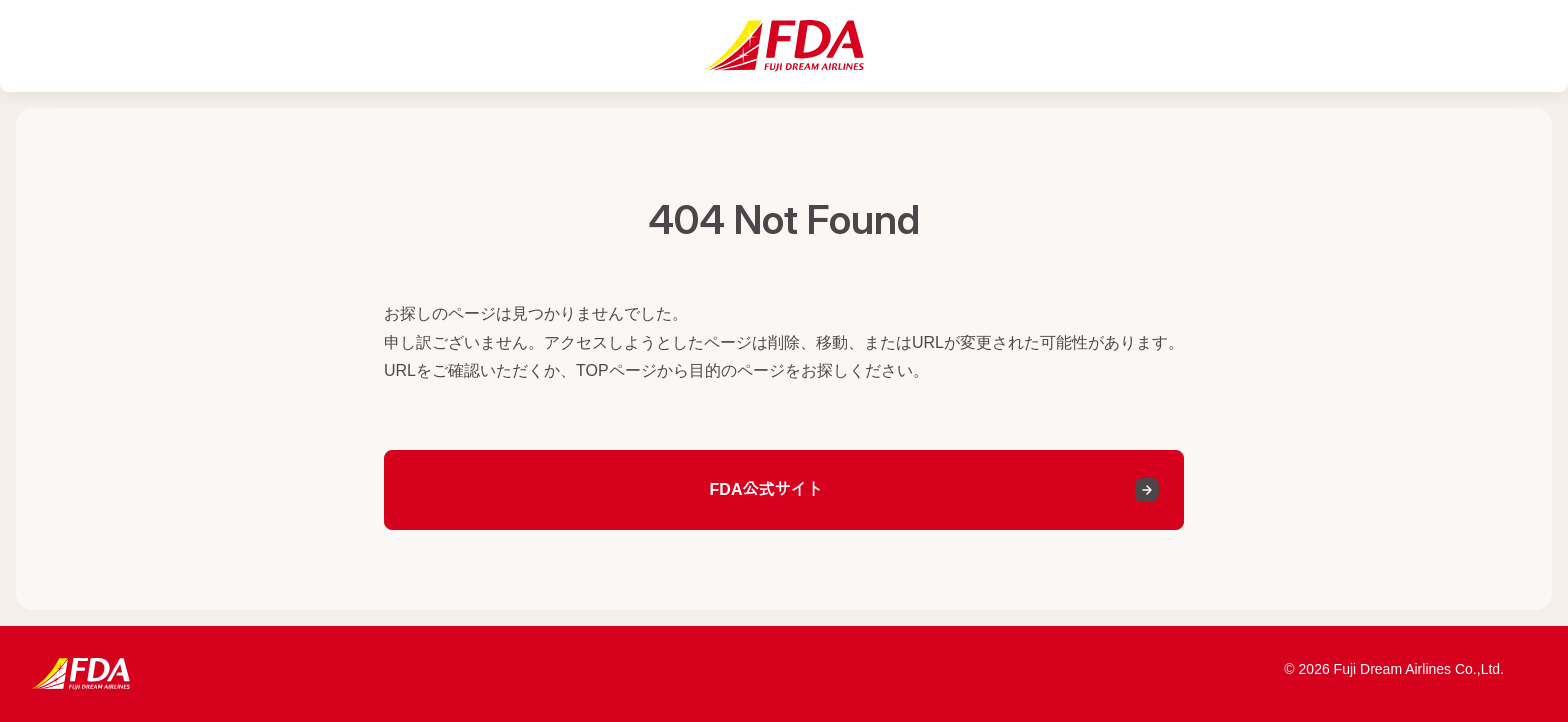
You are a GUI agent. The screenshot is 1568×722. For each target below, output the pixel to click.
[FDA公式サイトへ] (784, 46)
